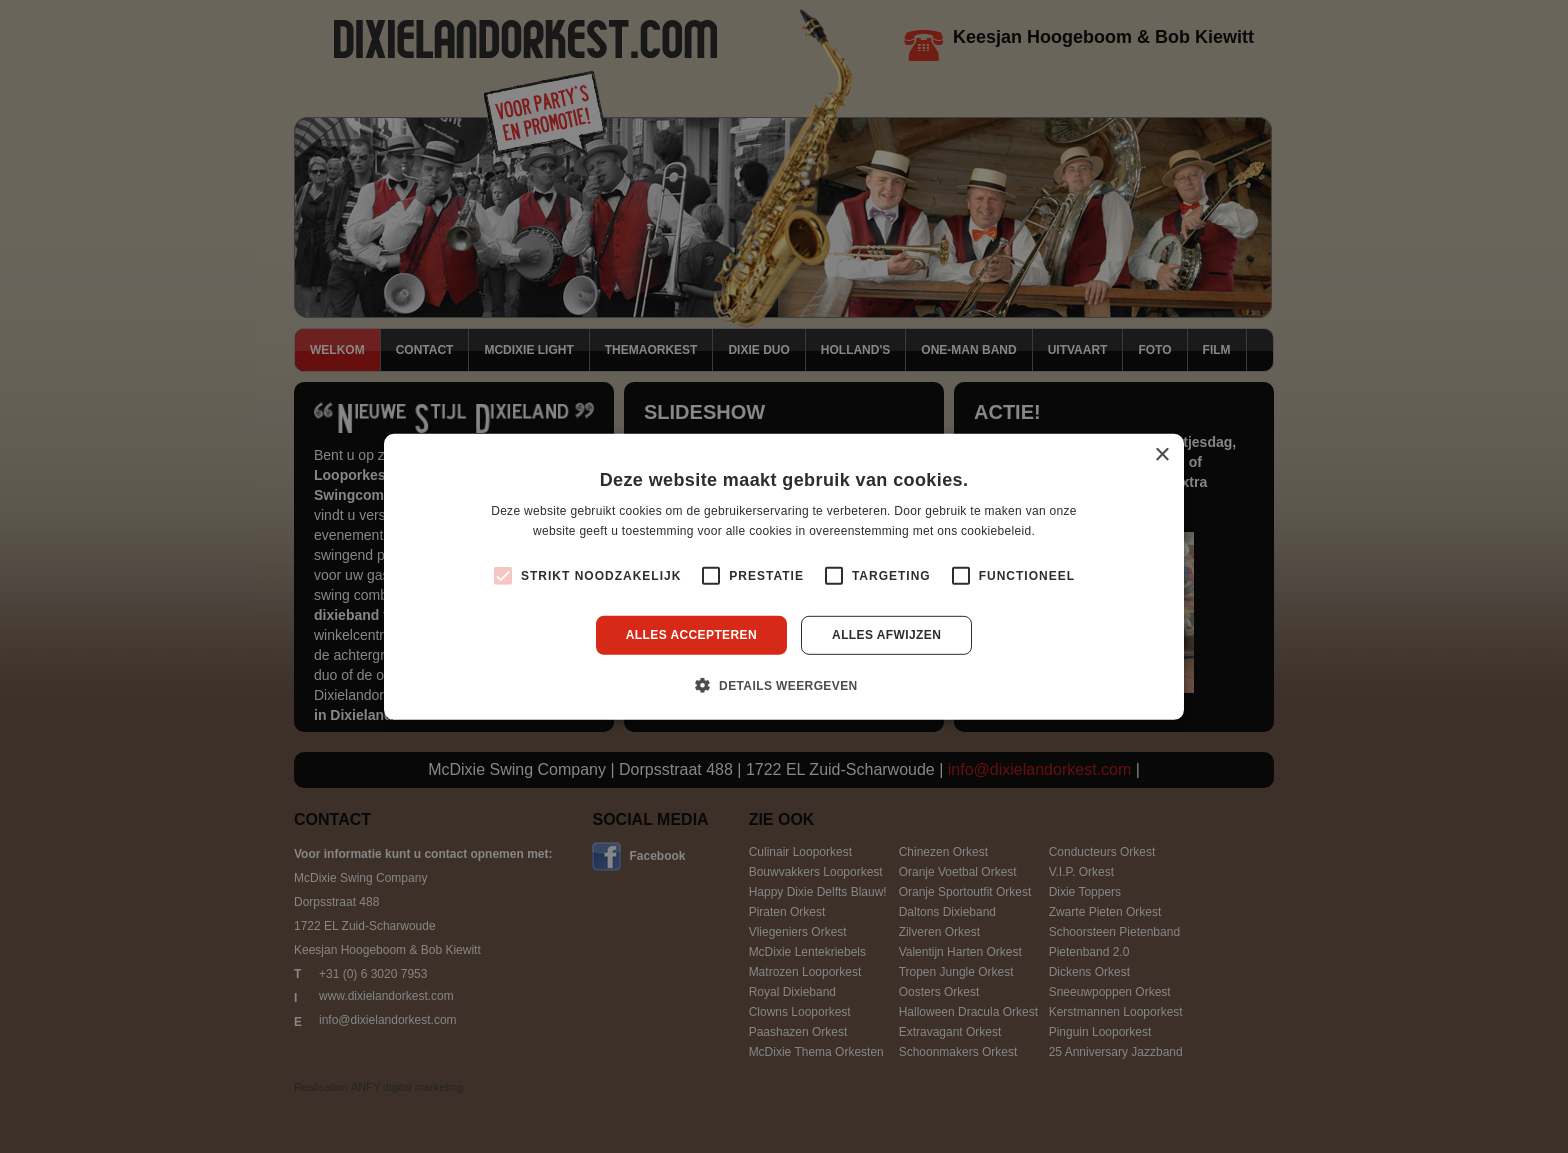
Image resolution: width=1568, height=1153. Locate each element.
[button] (783, 685)
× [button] (1161, 454)
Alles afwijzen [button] (886, 635)
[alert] (784, 576)
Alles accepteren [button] (691, 635)
